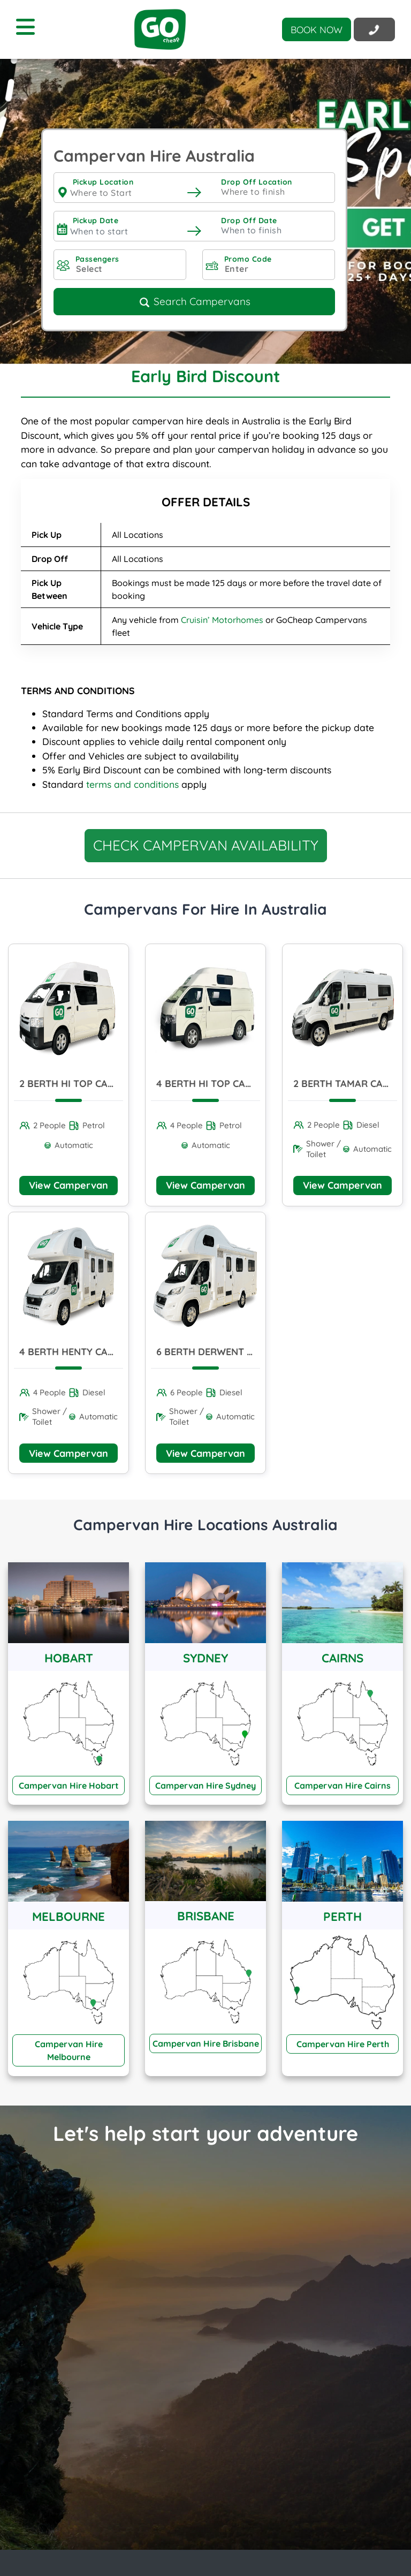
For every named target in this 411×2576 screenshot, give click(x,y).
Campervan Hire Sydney (205, 1785)
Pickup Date (96, 220)
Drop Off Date (249, 220)
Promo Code (248, 259)
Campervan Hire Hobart (69, 1785)
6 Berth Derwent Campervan (230, 1352)
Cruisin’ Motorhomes (222, 619)
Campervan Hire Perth (342, 2044)
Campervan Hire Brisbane (206, 2043)
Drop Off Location (256, 182)
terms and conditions (132, 784)
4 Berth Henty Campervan (86, 1352)
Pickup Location (103, 182)
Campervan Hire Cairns (342, 1785)
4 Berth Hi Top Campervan (223, 1083)
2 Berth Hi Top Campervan (86, 1083)
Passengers (97, 259)
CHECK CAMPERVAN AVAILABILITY (205, 845)
